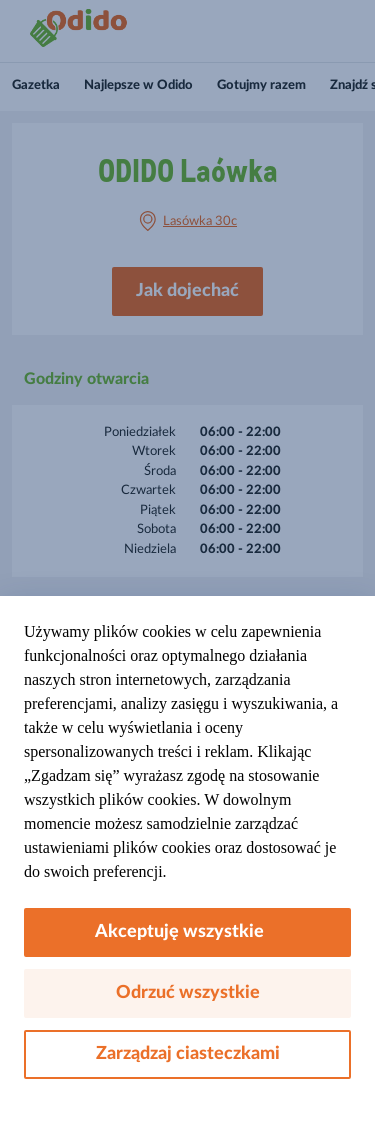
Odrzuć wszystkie (188, 993)
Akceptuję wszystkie (187, 932)
